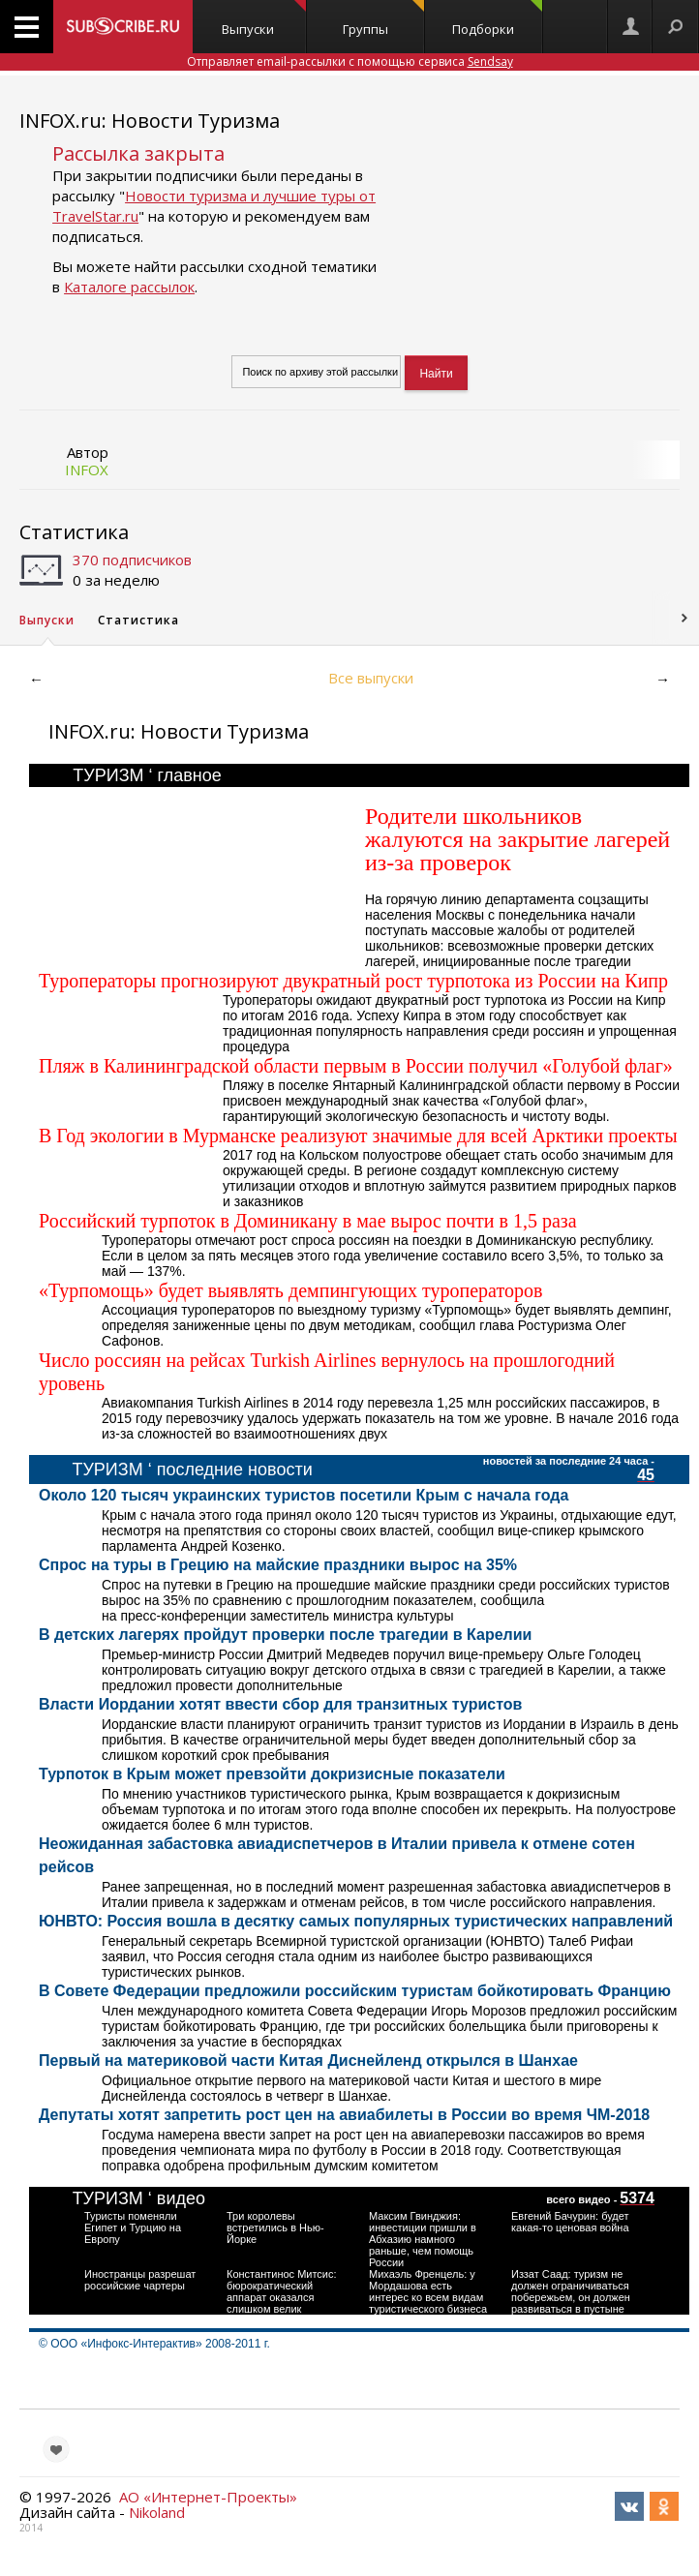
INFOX (86, 469)
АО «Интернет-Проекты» (208, 2496)
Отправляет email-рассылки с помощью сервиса (350, 61)
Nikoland (157, 2512)
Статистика (74, 532)
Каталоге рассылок (129, 286)
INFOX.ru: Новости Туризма (149, 120)
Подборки (496, 19)
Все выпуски (370, 677)
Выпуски (264, 19)
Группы (383, 19)
